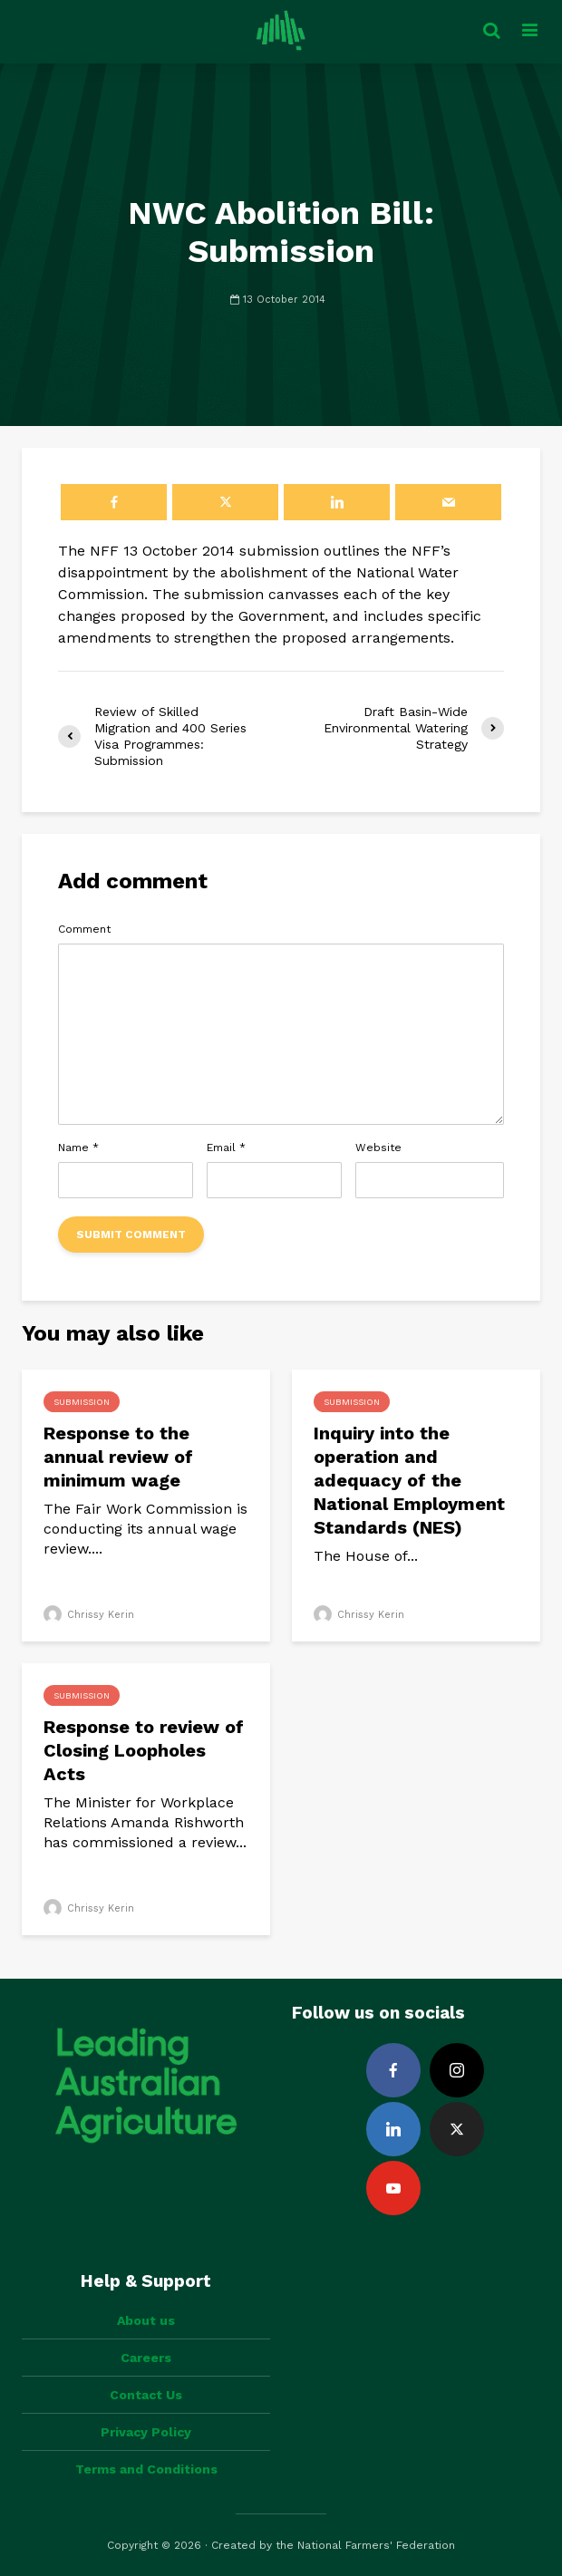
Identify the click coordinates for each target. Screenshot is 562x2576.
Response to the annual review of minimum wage (118, 1456)
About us (146, 2320)
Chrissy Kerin (89, 1615)
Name (78, 1147)
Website (378, 1147)
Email (226, 1147)
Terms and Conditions (146, 2469)
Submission (81, 1402)
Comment (84, 929)
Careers (146, 2357)
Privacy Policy (146, 2432)
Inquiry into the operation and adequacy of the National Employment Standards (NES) (409, 1480)
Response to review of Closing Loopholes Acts (144, 1750)
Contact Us (146, 2394)
